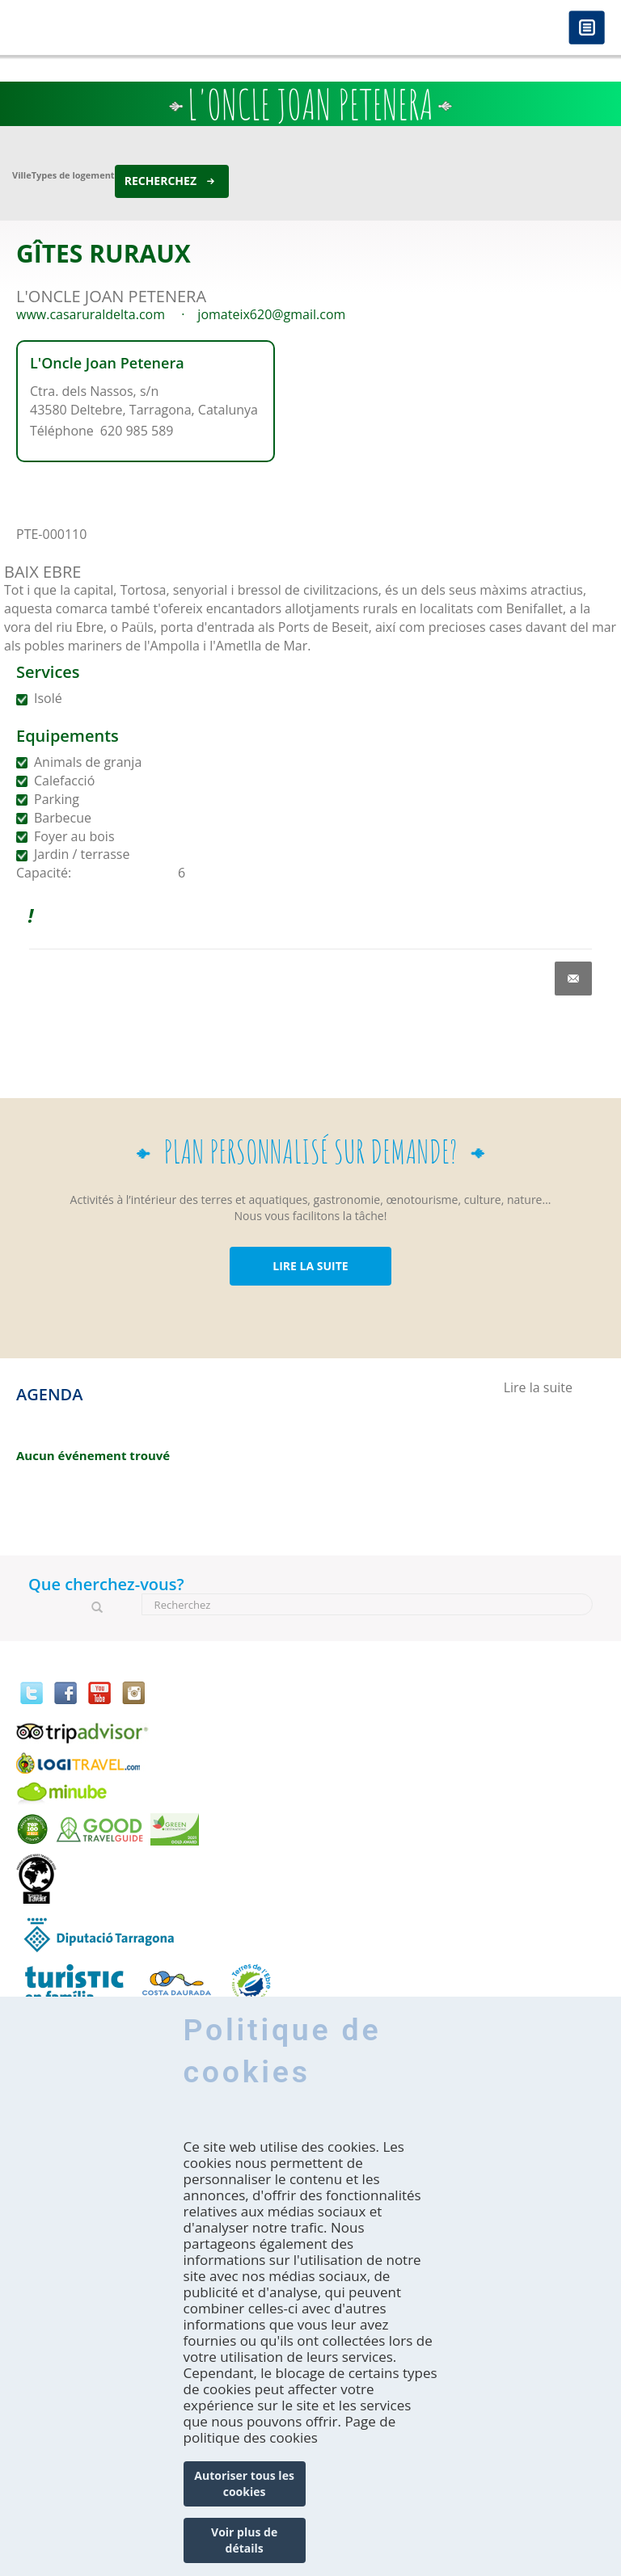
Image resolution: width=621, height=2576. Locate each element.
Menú (586, 29)
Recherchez (160, 180)
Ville (22, 175)
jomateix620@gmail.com (271, 314)
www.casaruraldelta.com (90, 314)
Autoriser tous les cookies (244, 2483)
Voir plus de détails (244, 2540)
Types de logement (73, 175)
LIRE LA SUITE (310, 1265)
